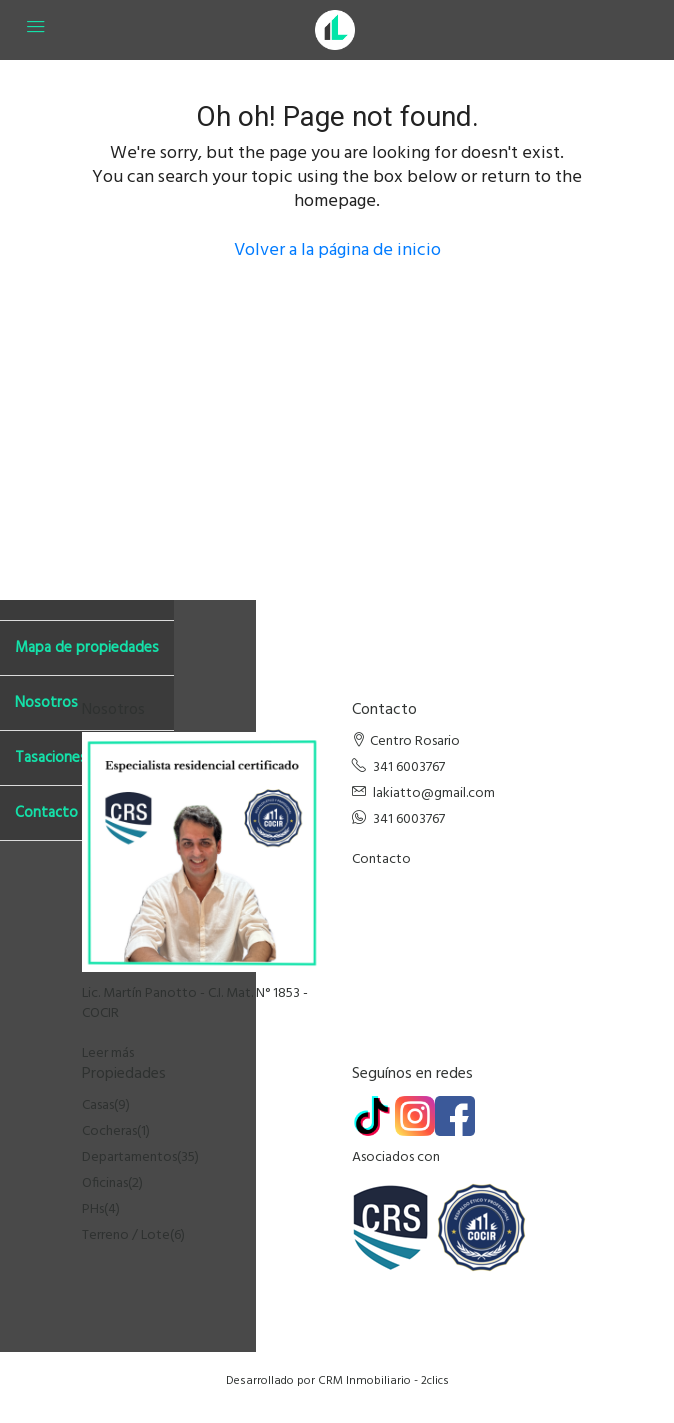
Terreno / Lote (126, 1235)
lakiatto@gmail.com (434, 793)
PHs (93, 1209)
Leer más (108, 1053)
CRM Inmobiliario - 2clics (383, 1381)
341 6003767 (409, 767)
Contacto (381, 859)
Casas (98, 1105)
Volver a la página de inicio (337, 250)
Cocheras (109, 1131)
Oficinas (105, 1183)
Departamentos (129, 1157)
